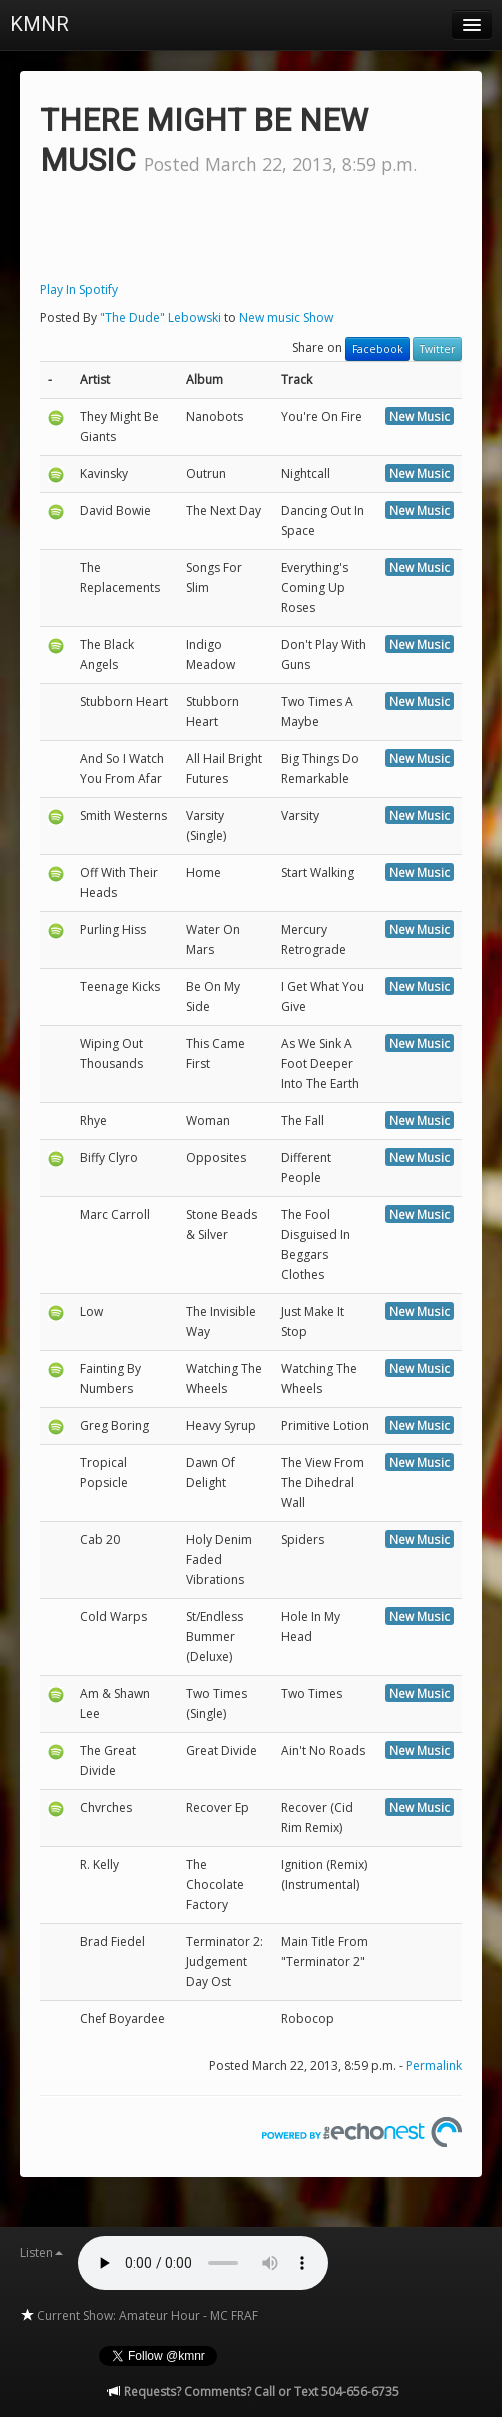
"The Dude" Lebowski (160, 317)
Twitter (437, 349)
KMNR (39, 24)
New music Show (286, 317)
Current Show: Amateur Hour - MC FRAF (139, 2315)
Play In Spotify (79, 289)
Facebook (377, 349)
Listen (41, 2252)
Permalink (434, 2065)
